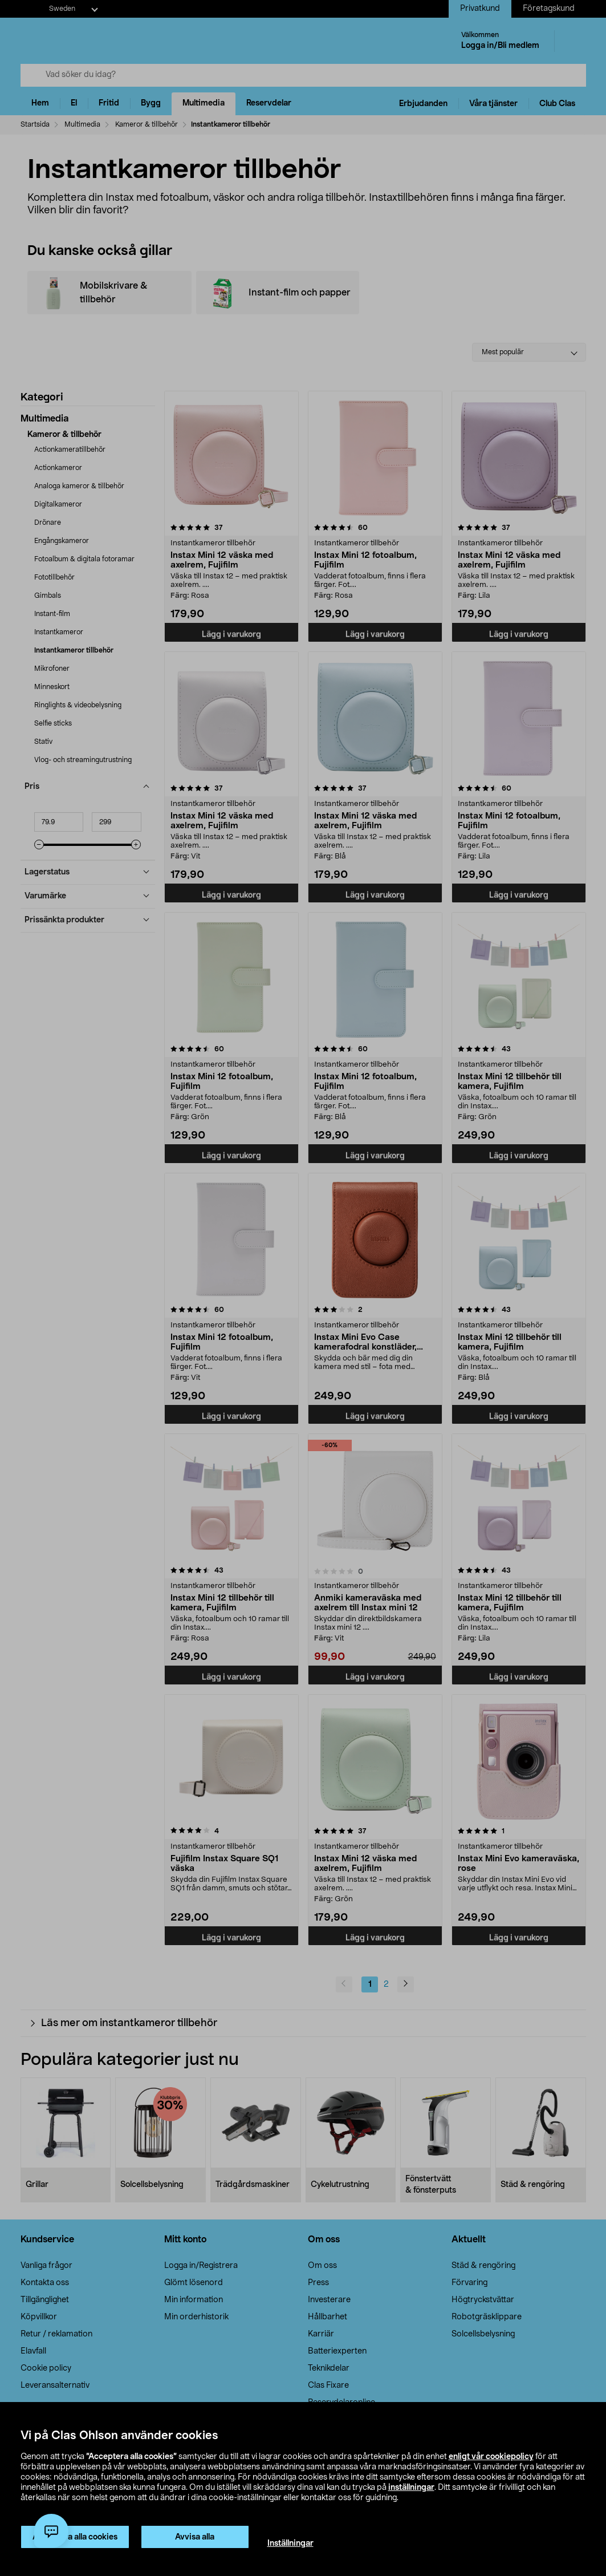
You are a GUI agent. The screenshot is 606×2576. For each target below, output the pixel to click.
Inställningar (290, 2543)
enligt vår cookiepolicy (491, 2457)
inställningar (411, 2488)
